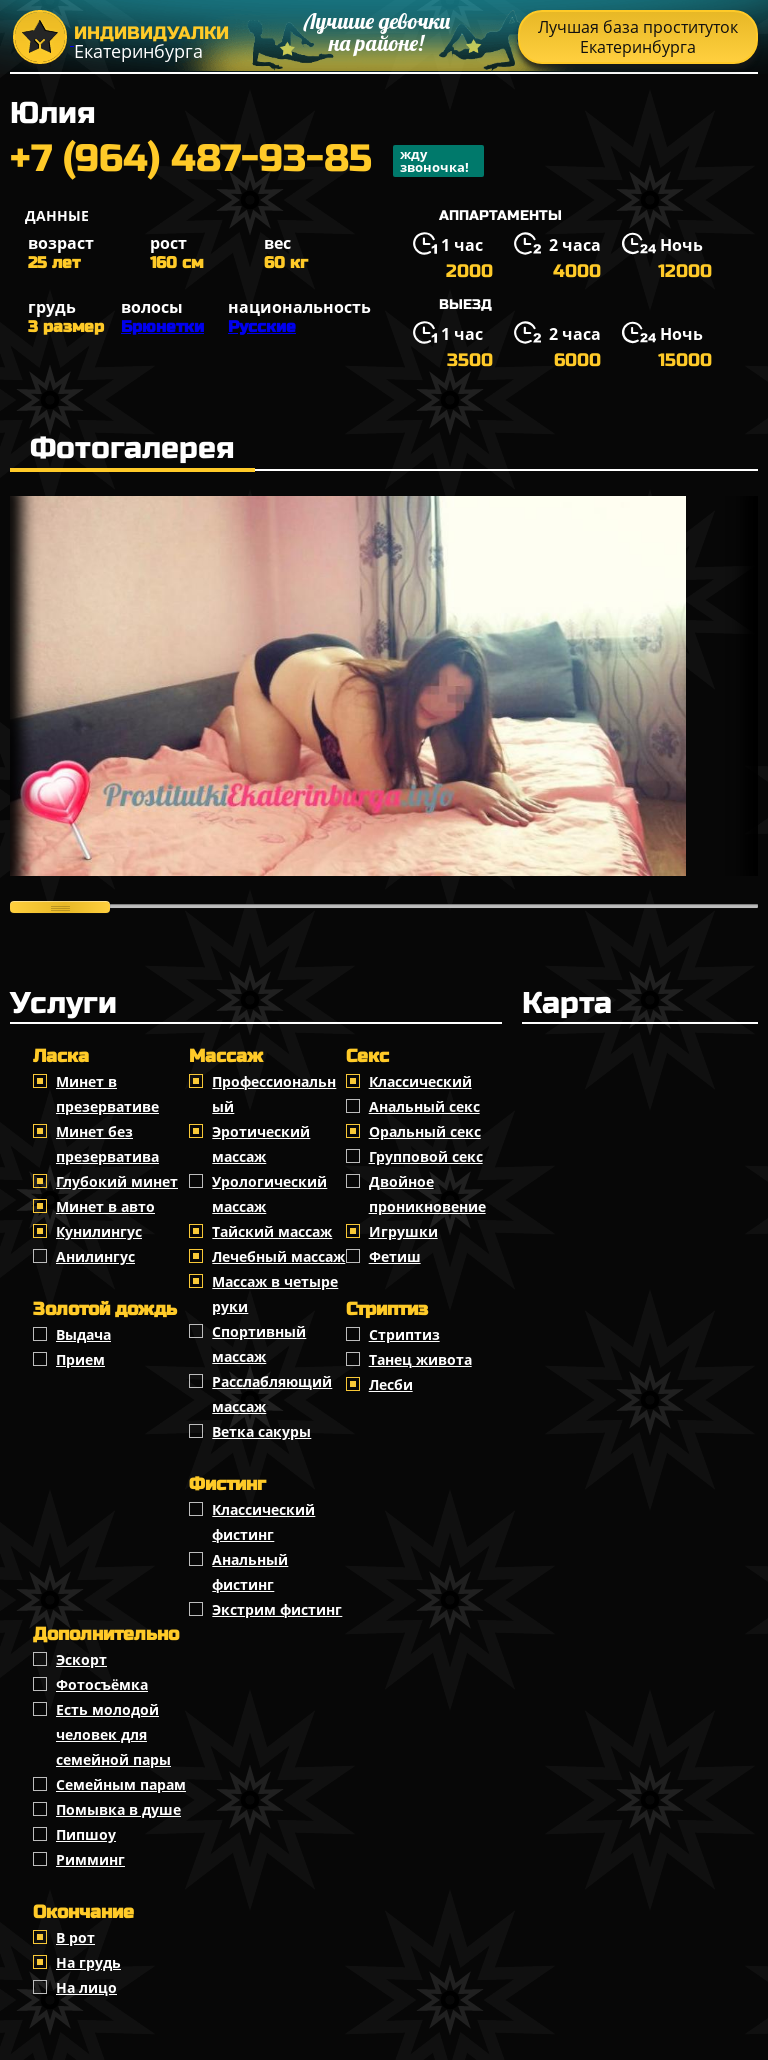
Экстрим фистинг (277, 1609)
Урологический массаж (269, 1194)
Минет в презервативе (107, 1094)
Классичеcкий (420, 1081)
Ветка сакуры (261, 1431)
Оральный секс (425, 1131)
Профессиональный (274, 1094)
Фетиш (395, 1256)
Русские (262, 326)
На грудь (88, 1962)
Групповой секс (426, 1156)
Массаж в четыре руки (275, 1294)
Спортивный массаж (259, 1344)
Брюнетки (162, 326)
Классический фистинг (263, 1522)
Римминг (90, 1859)
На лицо (86, 1987)
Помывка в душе (118, 1809)
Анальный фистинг (250, 1572)
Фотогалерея (132, 448)
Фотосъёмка (102, 1684)
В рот (75, 1937)
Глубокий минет (117, 1181)
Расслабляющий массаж (272, 1394)
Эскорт (81, 1659)
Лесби (391, 1384)
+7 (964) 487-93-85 (247, 161)
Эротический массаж (261, 1144)
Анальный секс (424, 1106)
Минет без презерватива (107, 1144)
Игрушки (403, 1231)
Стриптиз (404, 1334)
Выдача (83, 1334)
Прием (80, 1359)
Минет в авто (105, 1206)
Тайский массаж (272, 1231)
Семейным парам (121, 1784)
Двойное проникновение (427, 1194)
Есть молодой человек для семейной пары (113, 1734)
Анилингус (95, 1256)
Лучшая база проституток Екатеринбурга (638, 37)
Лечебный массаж (278, 1256)
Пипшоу (86, 1834)
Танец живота (420, 1359)
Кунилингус (99, 1231)
